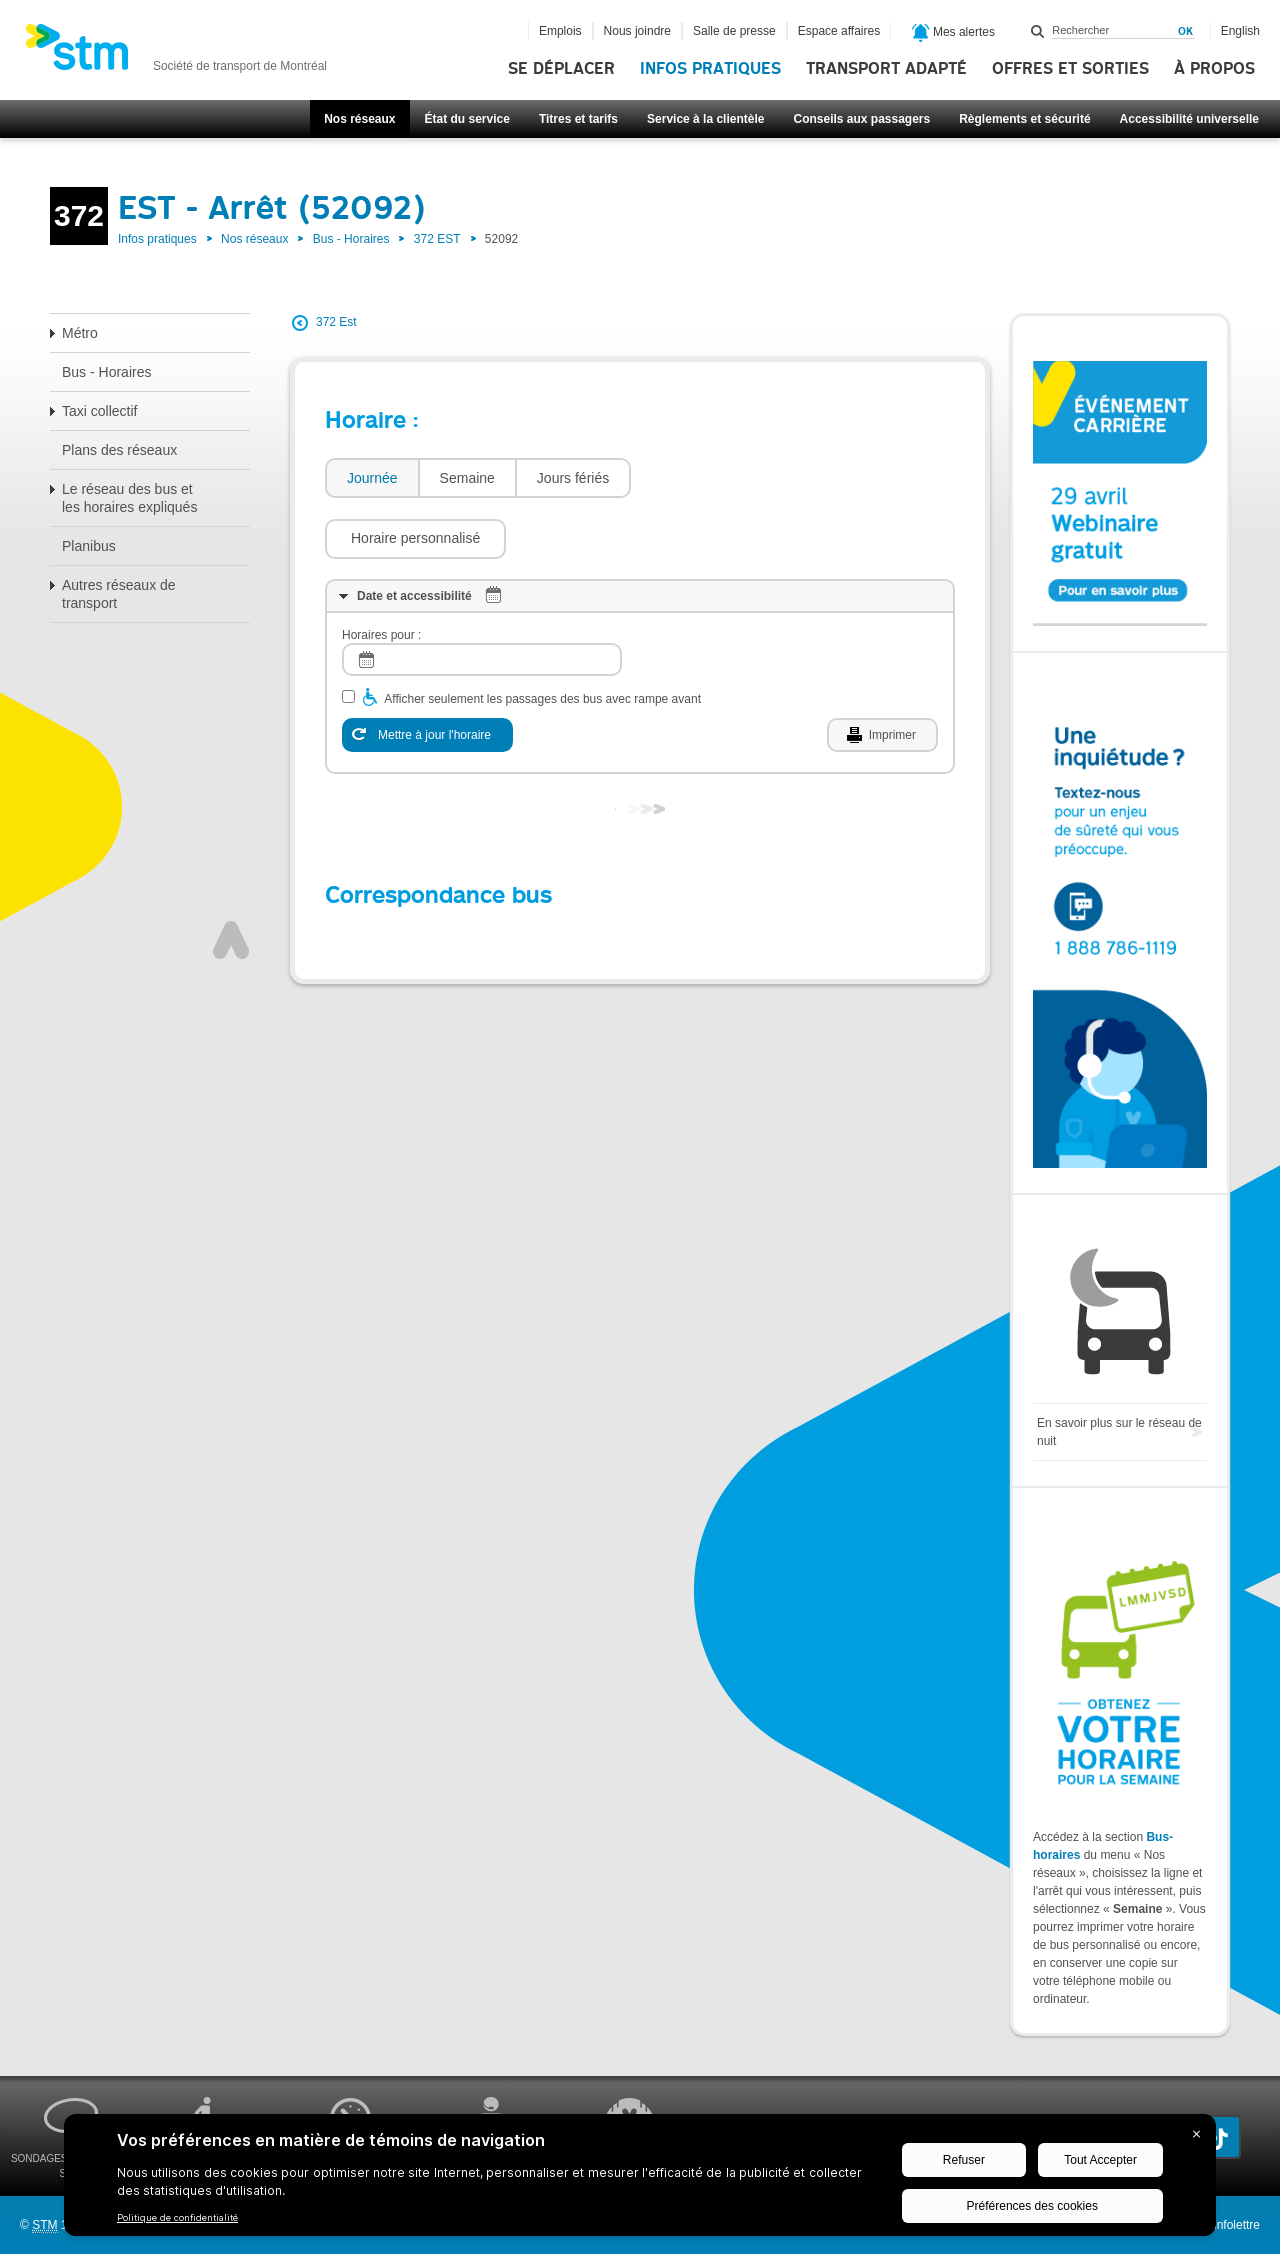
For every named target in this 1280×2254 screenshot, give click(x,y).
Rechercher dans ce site (1038, 31)
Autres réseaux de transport (119, 594)
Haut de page (231, 880)
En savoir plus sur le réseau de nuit (1119, 1432)
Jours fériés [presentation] (573, 478)
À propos (1214, 69)
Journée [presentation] (372, 478)
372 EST (437, 239)
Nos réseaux (359, 119)
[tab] (371, 478)
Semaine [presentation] (467, 478)
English (1240, 31)
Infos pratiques (710, 69)
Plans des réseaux (119, 450)
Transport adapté (886, 69)
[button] (731, 478)
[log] (482, 599)
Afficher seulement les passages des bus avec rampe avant (542, 639)
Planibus (89, 546)
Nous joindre (637, 31)
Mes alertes (953, 33)
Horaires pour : (381, 575)
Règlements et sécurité (1024, 119)
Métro (80, 333)
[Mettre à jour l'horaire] (427, 675)
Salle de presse (734, 31)
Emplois (560, 31)
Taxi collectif (99, 411)
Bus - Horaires (351, 239)
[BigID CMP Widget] (640, 2180)
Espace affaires (839, 31)
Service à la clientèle (705, 119)
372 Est (336, 322)
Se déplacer (561, 69)
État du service (467, 119)
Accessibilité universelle (1189, 119)
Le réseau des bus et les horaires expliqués (129, 498)
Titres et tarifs (578, 119)
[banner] (176, 53)
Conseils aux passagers (861, 119)
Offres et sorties (1070, 69)
